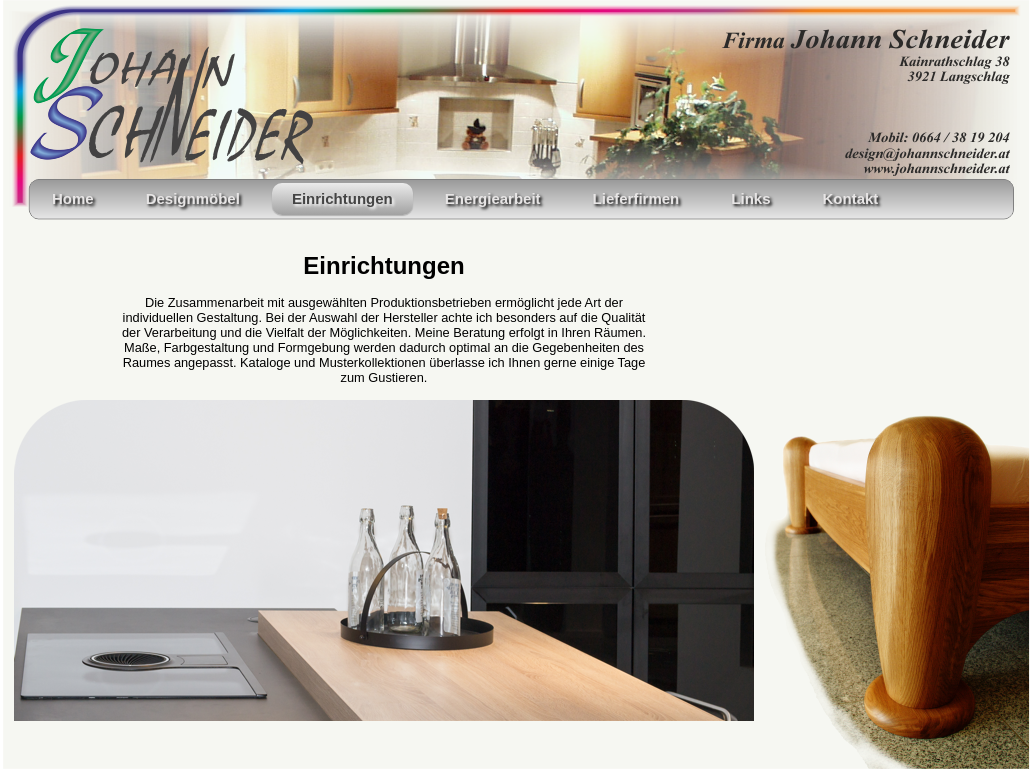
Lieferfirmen (636, 198)
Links (750, 198)
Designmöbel (193, 198)
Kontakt (850, 198)
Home (73, 198)
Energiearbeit (493, 198)
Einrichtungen (342, 198)
